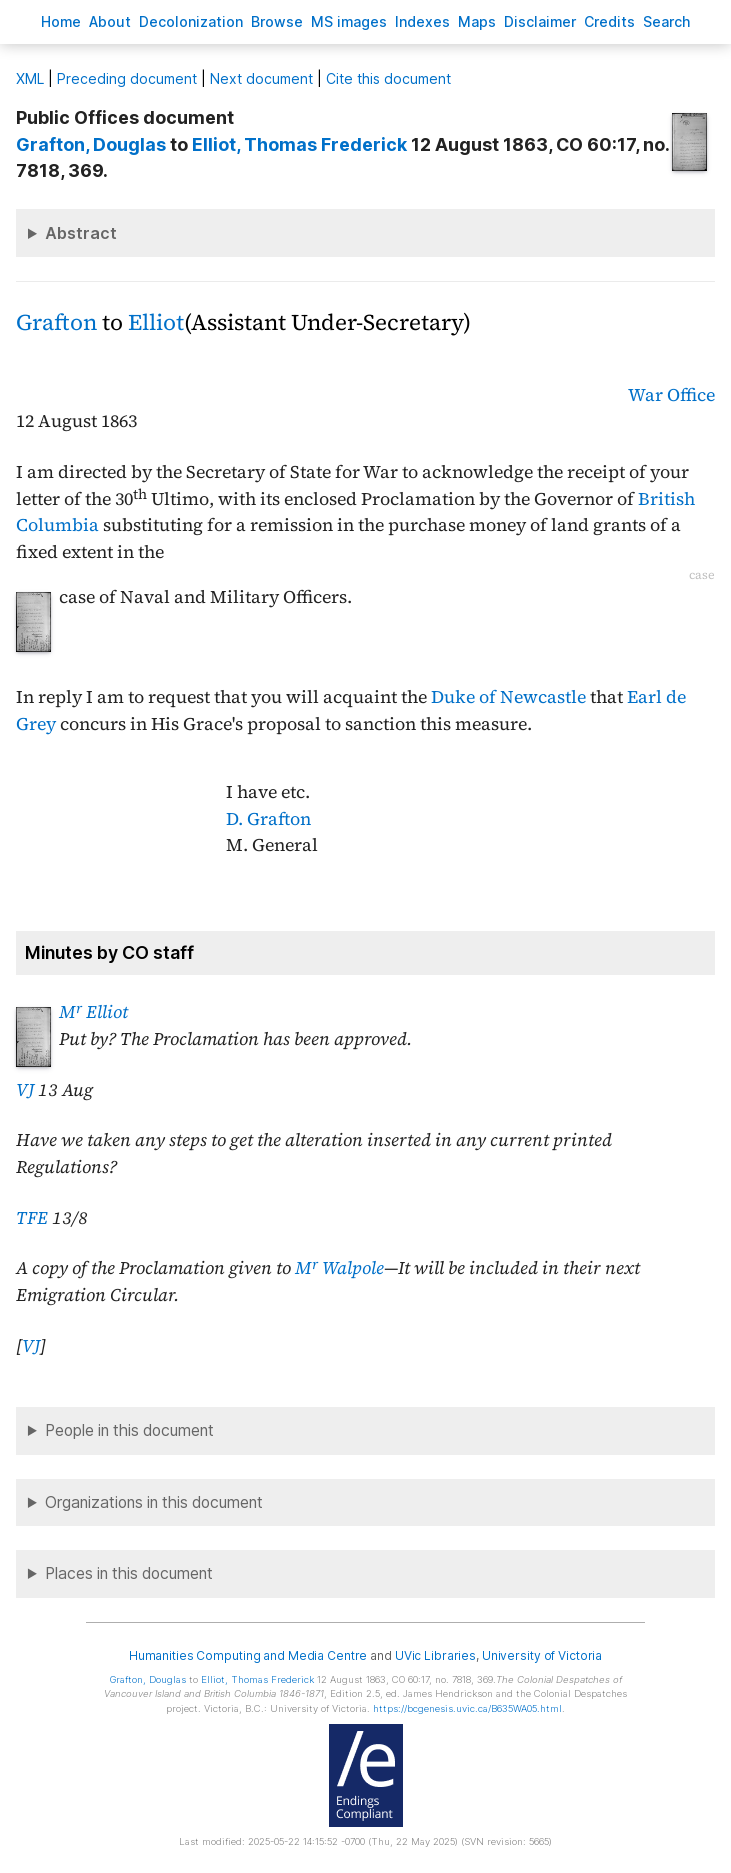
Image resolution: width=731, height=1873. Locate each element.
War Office (671, 395)
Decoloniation (191, 21)
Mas (477, 21)
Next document (261, 78)
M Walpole (339, 1268)
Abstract (81, 233)
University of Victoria (542, 1655)
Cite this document (388, 78)
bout (110, 21)
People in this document (129, 1430)
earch (667, 21)
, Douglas (91, 144)
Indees (422, 21)
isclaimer (540, 21)
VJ (25, 1090)
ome (61, 21)
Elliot (156, 322)
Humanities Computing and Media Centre (248, 1655)
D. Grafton (268, 819)
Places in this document (129, 1573)
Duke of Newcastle (508, 697)
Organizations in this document (154, 1502)
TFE (32, 1218)
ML (30, 78)
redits (609, 21)
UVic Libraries (435, 1655)
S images (349, 21)
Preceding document (127, 78)
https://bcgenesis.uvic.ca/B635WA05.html (467, 1708)
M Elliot (93, 1012)
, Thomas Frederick (299, 144)
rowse (277, 21)
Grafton (56, 322)
